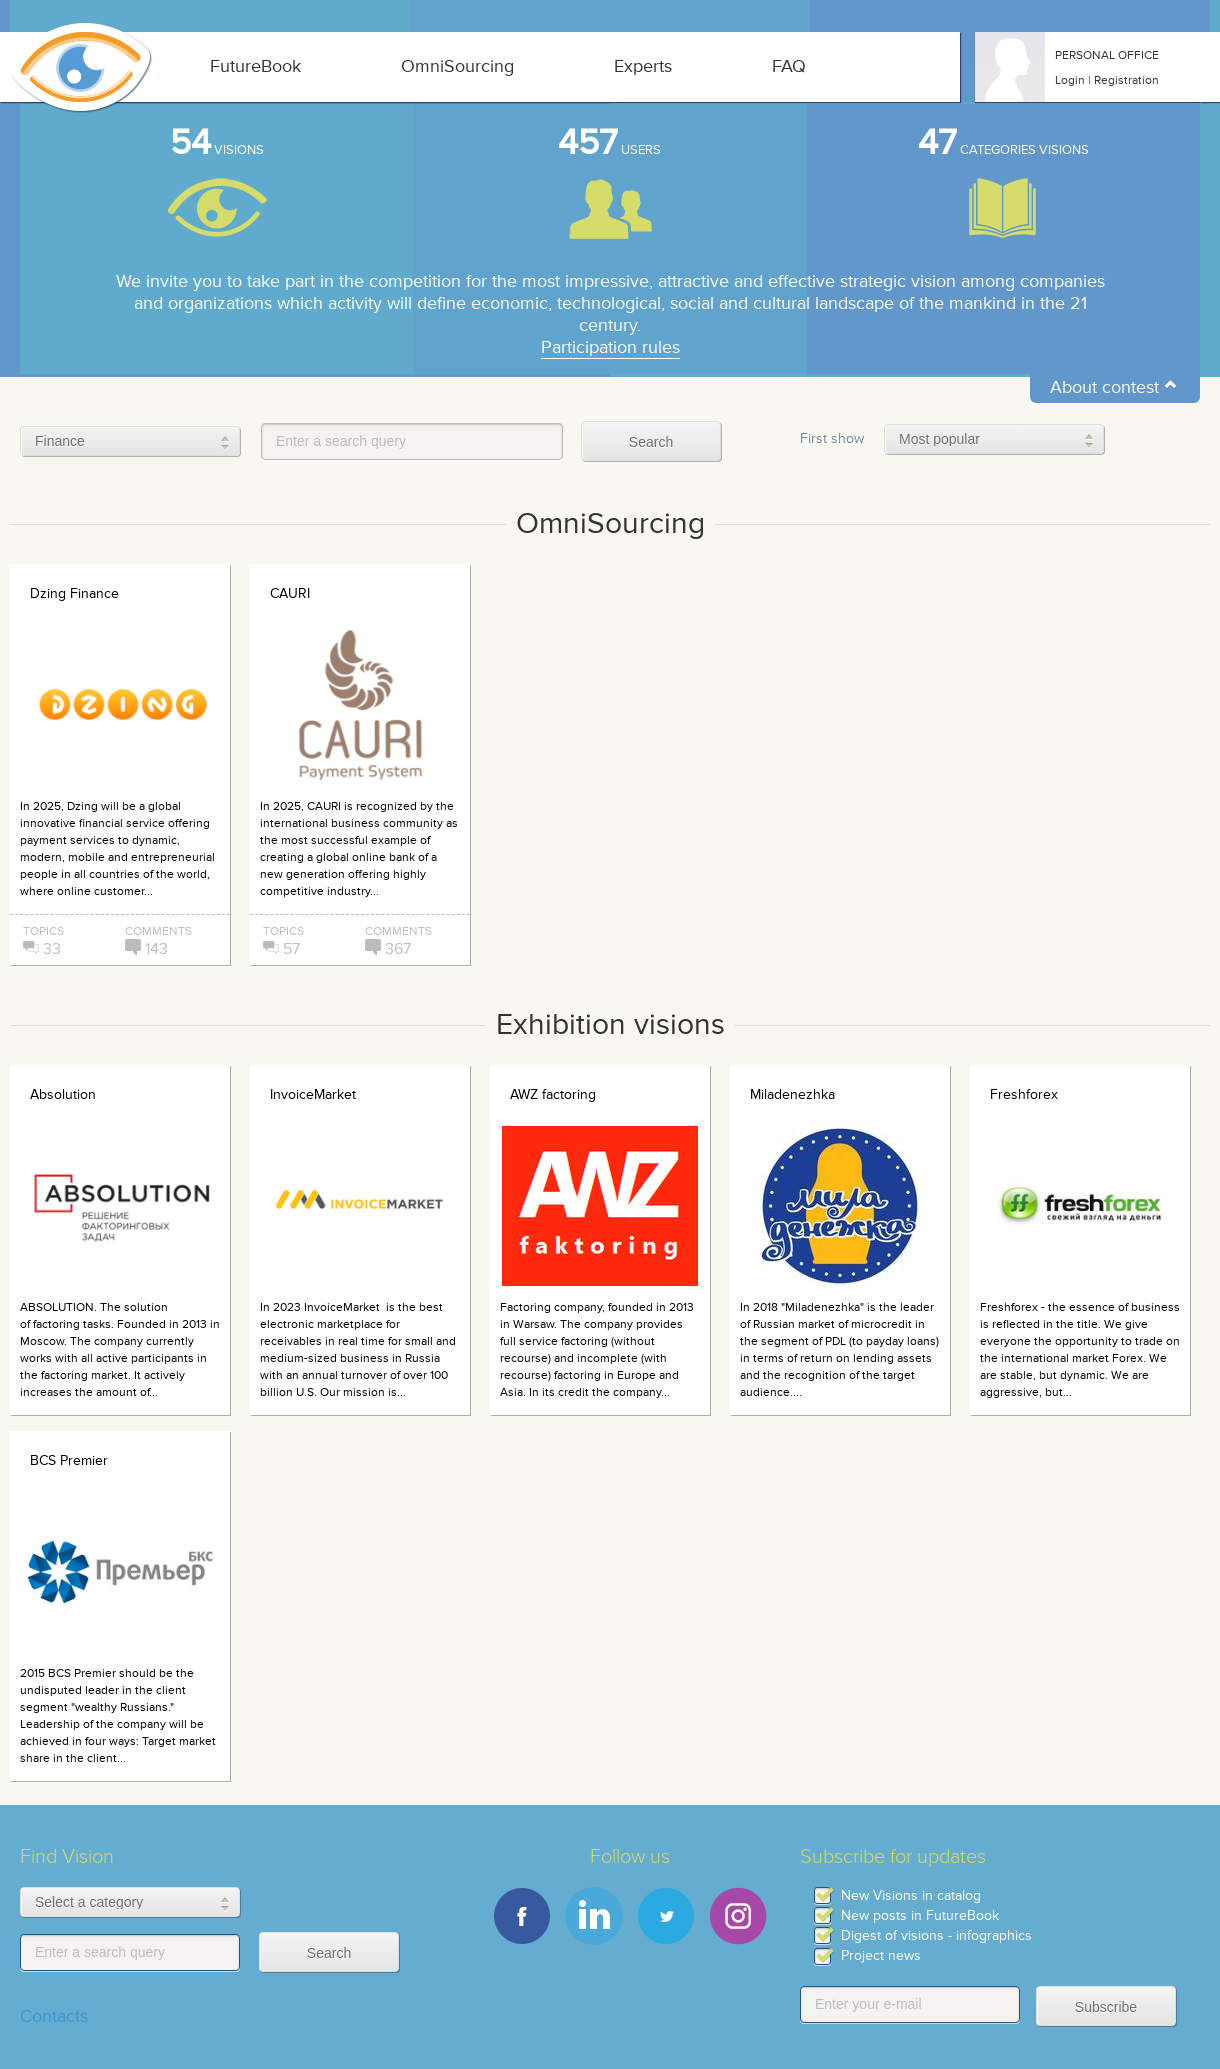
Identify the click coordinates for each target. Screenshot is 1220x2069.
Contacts (54, 2016)
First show (832, 438)
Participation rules (610, 347)
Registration (1126, 80)
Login (1070, 80)
